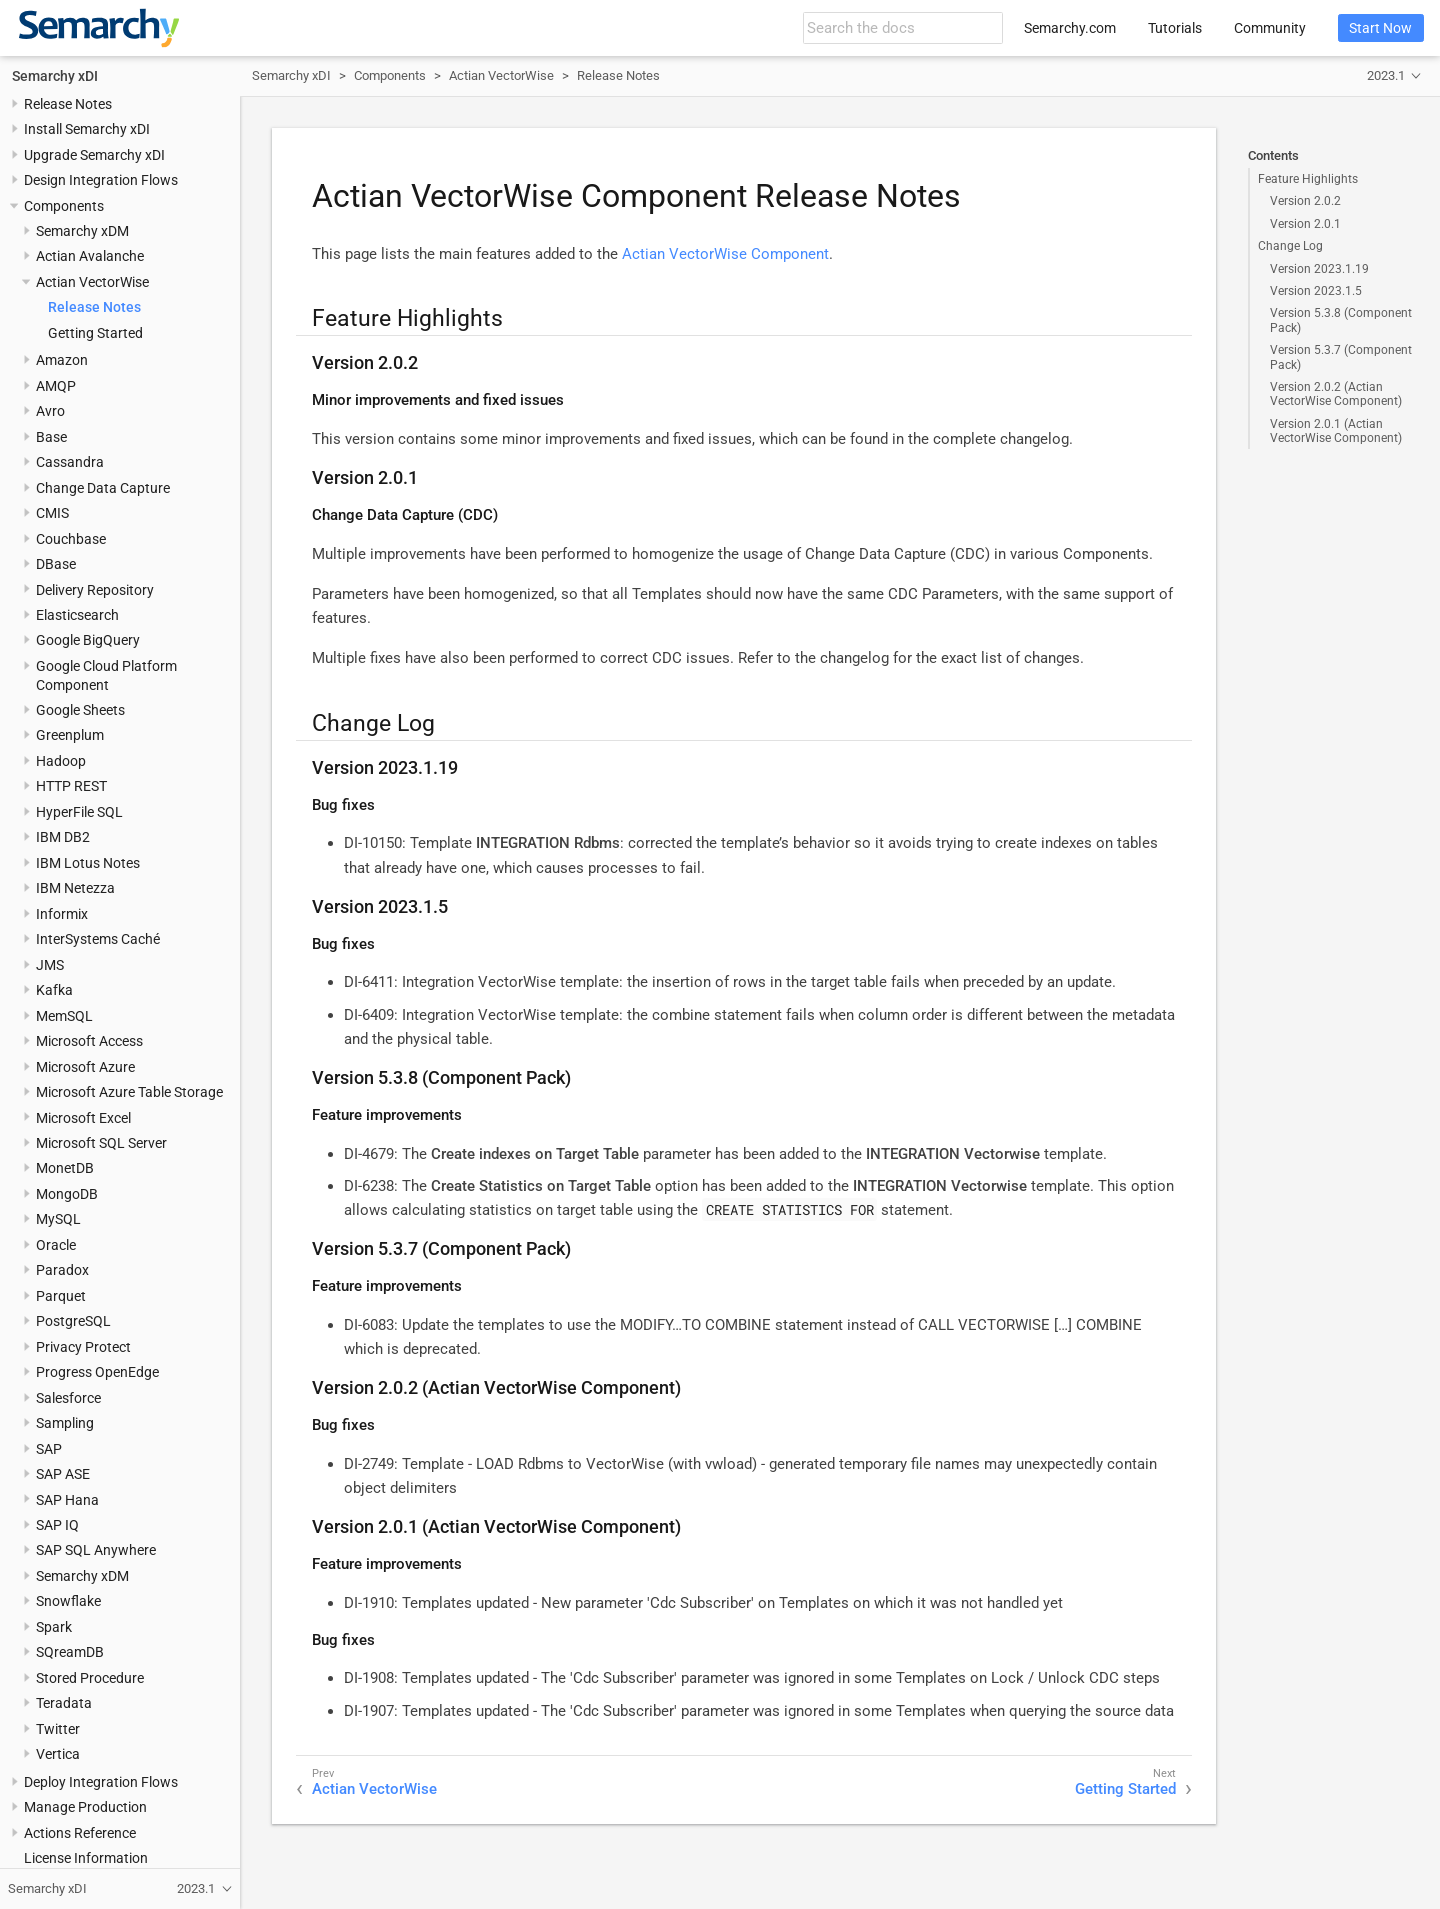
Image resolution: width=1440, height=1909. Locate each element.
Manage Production (85, 1807)
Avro (50, 411)
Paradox (62, 1270)
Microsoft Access (89, 1041)
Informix (62, 914)
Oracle (56, 1245)
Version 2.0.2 (1305, 201)
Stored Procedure (90, 1678)
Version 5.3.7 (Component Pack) (1341, 357)
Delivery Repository (95, 590)
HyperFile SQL (79, 812)
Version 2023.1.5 (1316, 291)
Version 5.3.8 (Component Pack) (1341, 320)
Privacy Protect (83, 1347)
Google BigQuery (88, 640)
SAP (49, 1449)
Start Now (1380, 28)
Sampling (65, 1423)
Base (51, 437)
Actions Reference (80, 1833)
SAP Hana (67, 1500)
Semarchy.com (1070, 28)
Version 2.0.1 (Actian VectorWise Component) (1336, 431)
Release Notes (68, 104)
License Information (86, 1858)
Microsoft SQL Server (101, 1143)
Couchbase (71, 539)
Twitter (58, 1729)
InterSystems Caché (98, 939)
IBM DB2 (63, 837)
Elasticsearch (77, 615)
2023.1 (1386, 75)
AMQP (56, 386)
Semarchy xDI (55, 76)
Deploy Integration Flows (101, 1782)
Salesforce (68, 1398)
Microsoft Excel (83, 1118)
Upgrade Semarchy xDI (94, 155)
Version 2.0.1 (1305, 224)
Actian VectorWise (92, 282)
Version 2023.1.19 (1319, 269)
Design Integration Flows (101, 180)
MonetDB (65, 1168)
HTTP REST (71, 786)
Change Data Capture (103, 488)
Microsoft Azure (85, 1067)
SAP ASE (63, 1474)
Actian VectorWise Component (725, 254)
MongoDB (67, 1194)
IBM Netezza (75, 888)
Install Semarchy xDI (87, 129)
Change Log (1290, 246)
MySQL (58, 1219)
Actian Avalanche (90, 256)
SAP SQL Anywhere (96, 1550)
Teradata (64, 1703)
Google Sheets (80, 710)
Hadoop (61, 761)
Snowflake (68, 1601)
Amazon (62, 360)
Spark (54, 1627)
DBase (56, 564)
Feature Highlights (1308, 179)
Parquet (61, 1296)
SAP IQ (57, 1525)
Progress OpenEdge (97, 1372)
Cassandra (70, 462)
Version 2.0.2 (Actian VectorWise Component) (1336, 394)
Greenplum (70, 735)
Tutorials (1175, 28)
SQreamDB (70, 1652)
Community (1270, 28)
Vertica (58, 1754)
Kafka (54, 990)
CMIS (52, 513)
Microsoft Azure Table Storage (129, 1092)
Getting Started (95, 333)
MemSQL (64, 1016)
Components (64, 206)
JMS (50, 965)
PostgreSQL (73, 1321)
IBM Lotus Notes (88, 863)
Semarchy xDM (82, 231)
